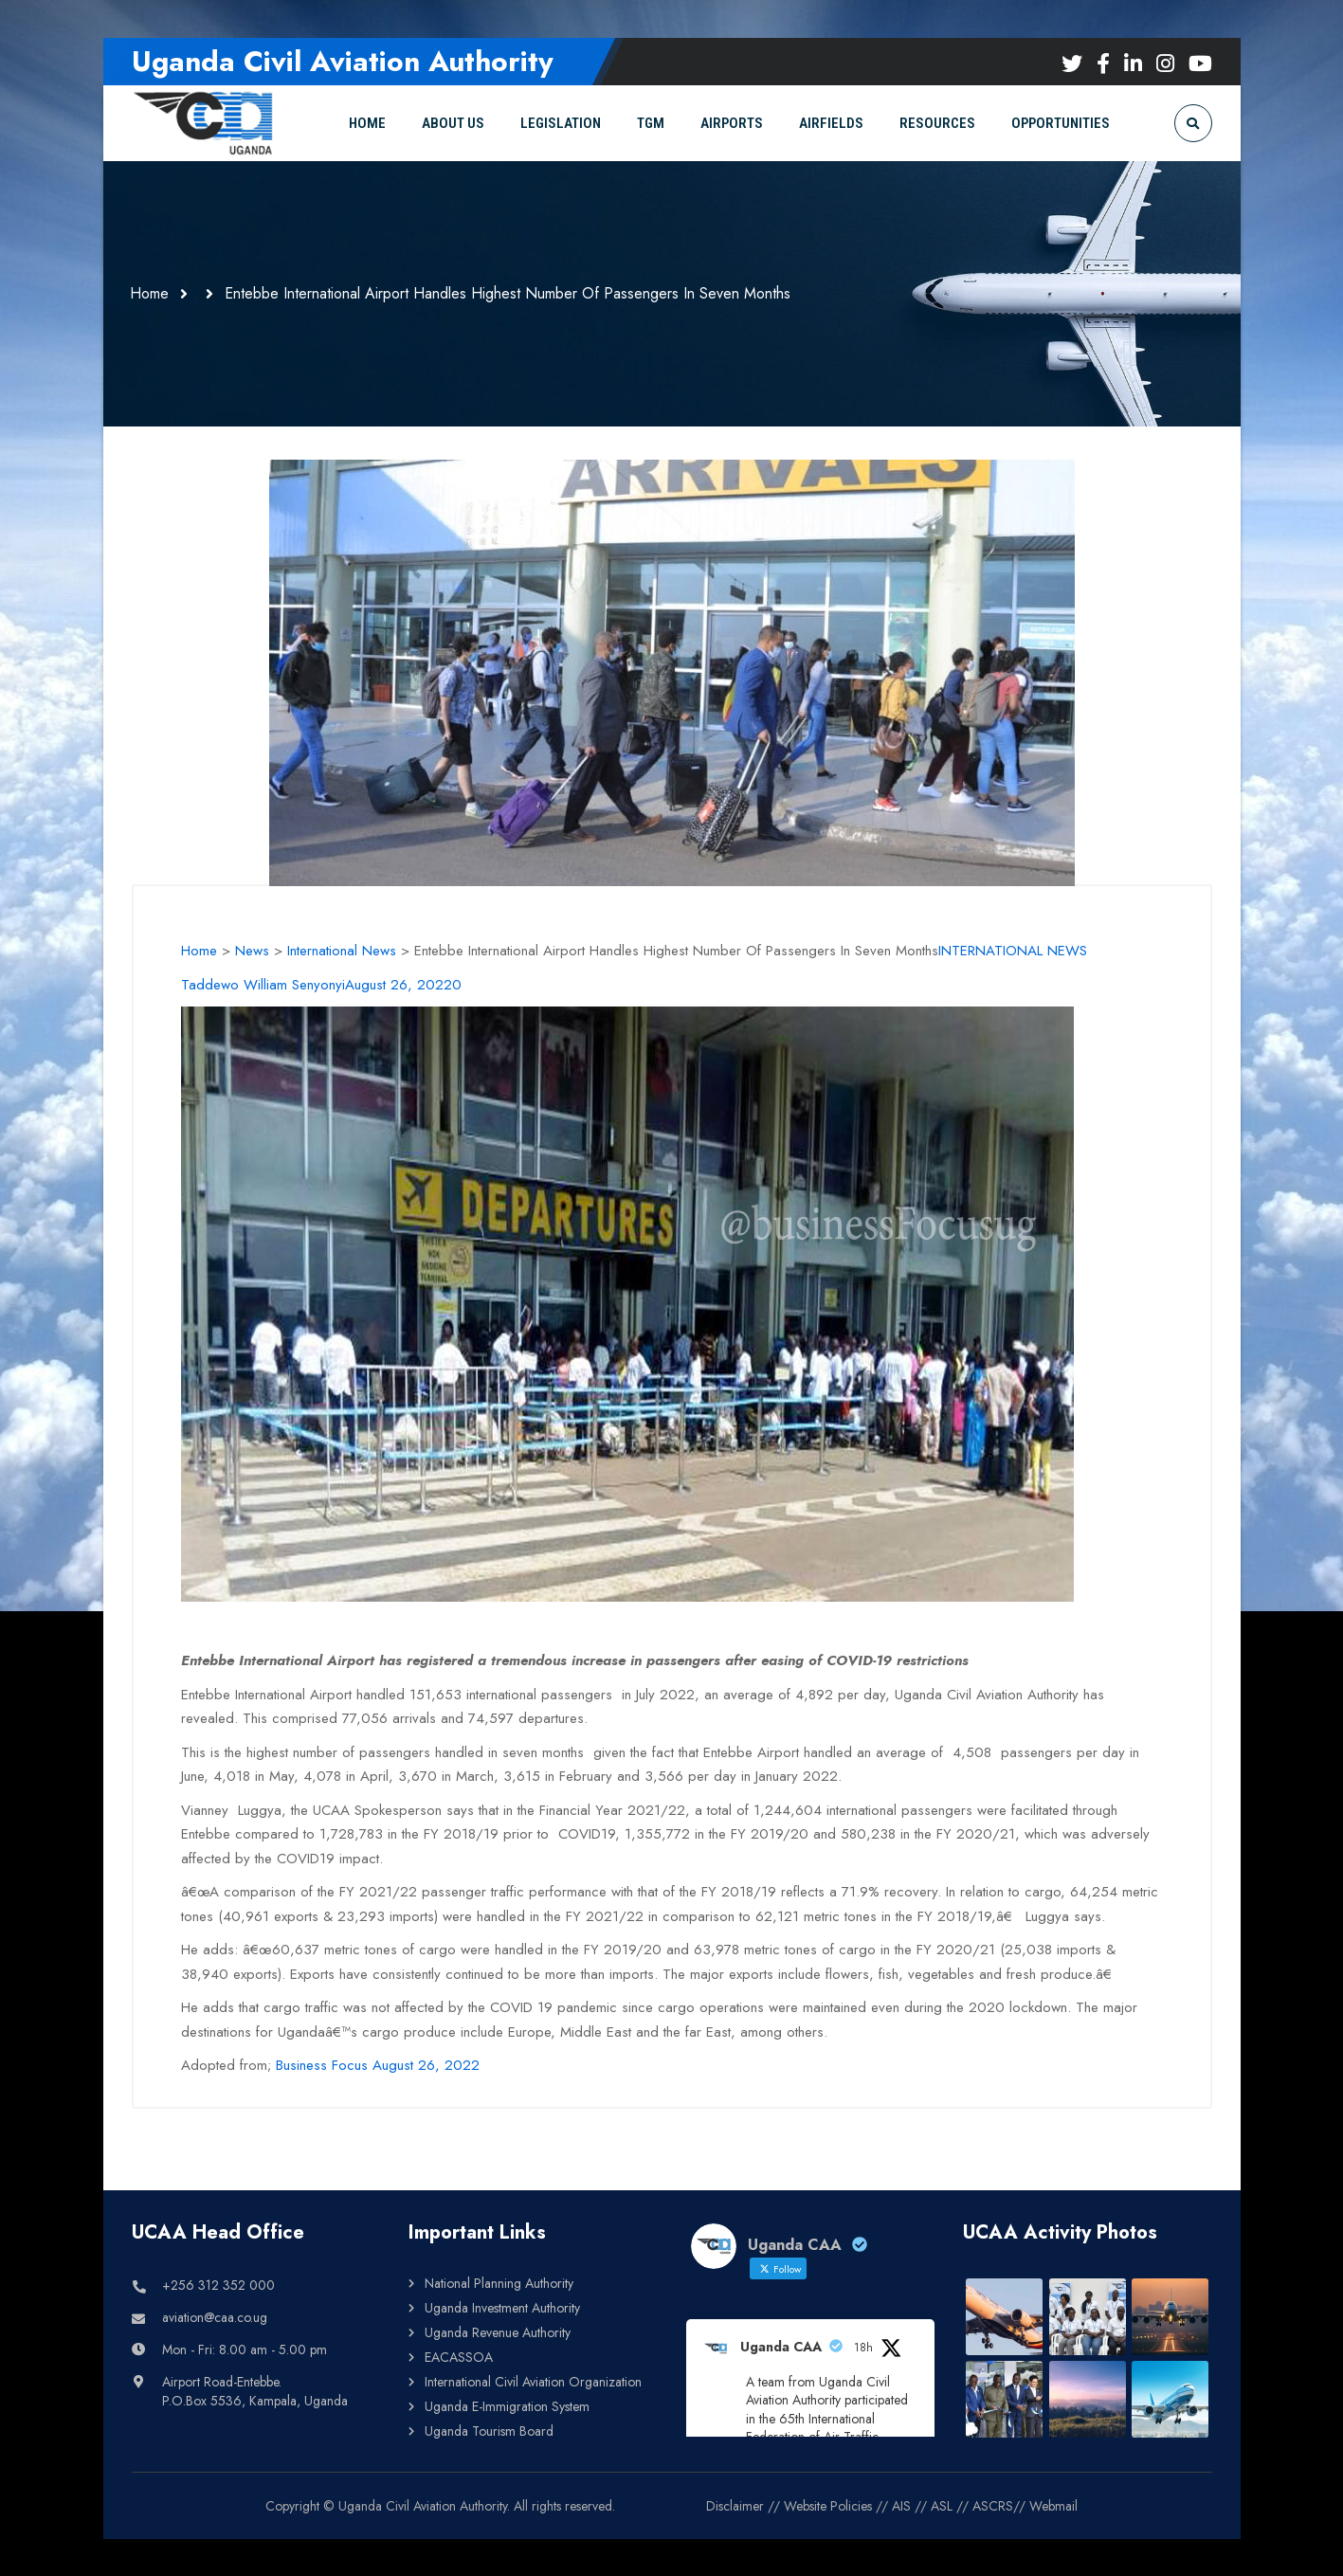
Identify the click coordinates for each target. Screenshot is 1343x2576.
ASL (942, 2504)
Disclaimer (735, 2504)
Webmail (1053, 2504)
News (252, 950)
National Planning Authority (499, 2282)
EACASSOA (459, 2356)
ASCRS (992, 2504)
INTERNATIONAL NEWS (1012, 950)
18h (863, 2346)
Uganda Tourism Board (489, 2430)
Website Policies (828, 2504)
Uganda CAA (781, 2345)
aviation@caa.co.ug (214, 2316)
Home (151, 293)
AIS (901, 2504)
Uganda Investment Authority (502, 2306)
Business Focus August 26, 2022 (378, 2065)
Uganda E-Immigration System (507, 2405)
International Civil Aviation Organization (533, 2380)
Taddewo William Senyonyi (263, 984)
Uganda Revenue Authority (498, 2331)
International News (341, 950)
